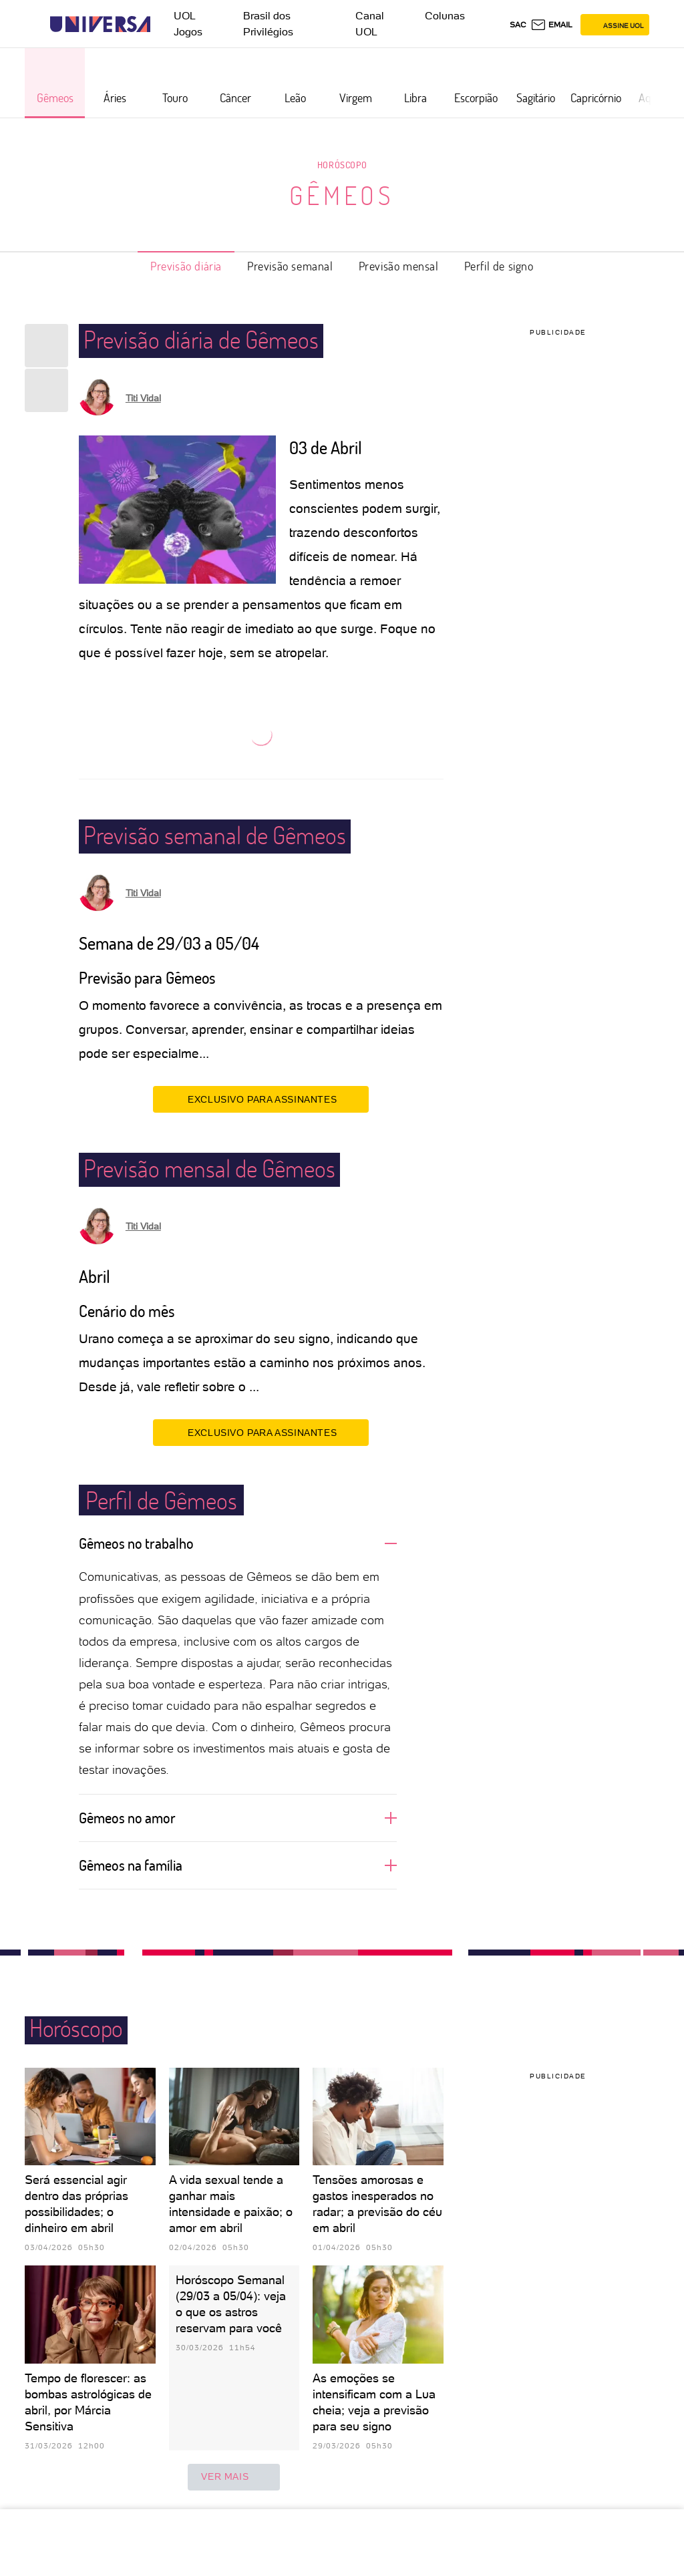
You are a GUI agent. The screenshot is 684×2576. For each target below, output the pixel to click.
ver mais (234, 2477)
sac (518, 24)
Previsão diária (186, 266)
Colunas (445, 15)
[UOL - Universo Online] (162, 24)
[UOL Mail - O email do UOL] (551, 25)
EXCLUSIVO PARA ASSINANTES (261, 1098)
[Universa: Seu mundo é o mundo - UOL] (100, 24)
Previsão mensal (399, 266)
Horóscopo (342, 164)
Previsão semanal (290, 266)
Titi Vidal (143, 398)
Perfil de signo (499, 266)
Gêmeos (342, 195)
